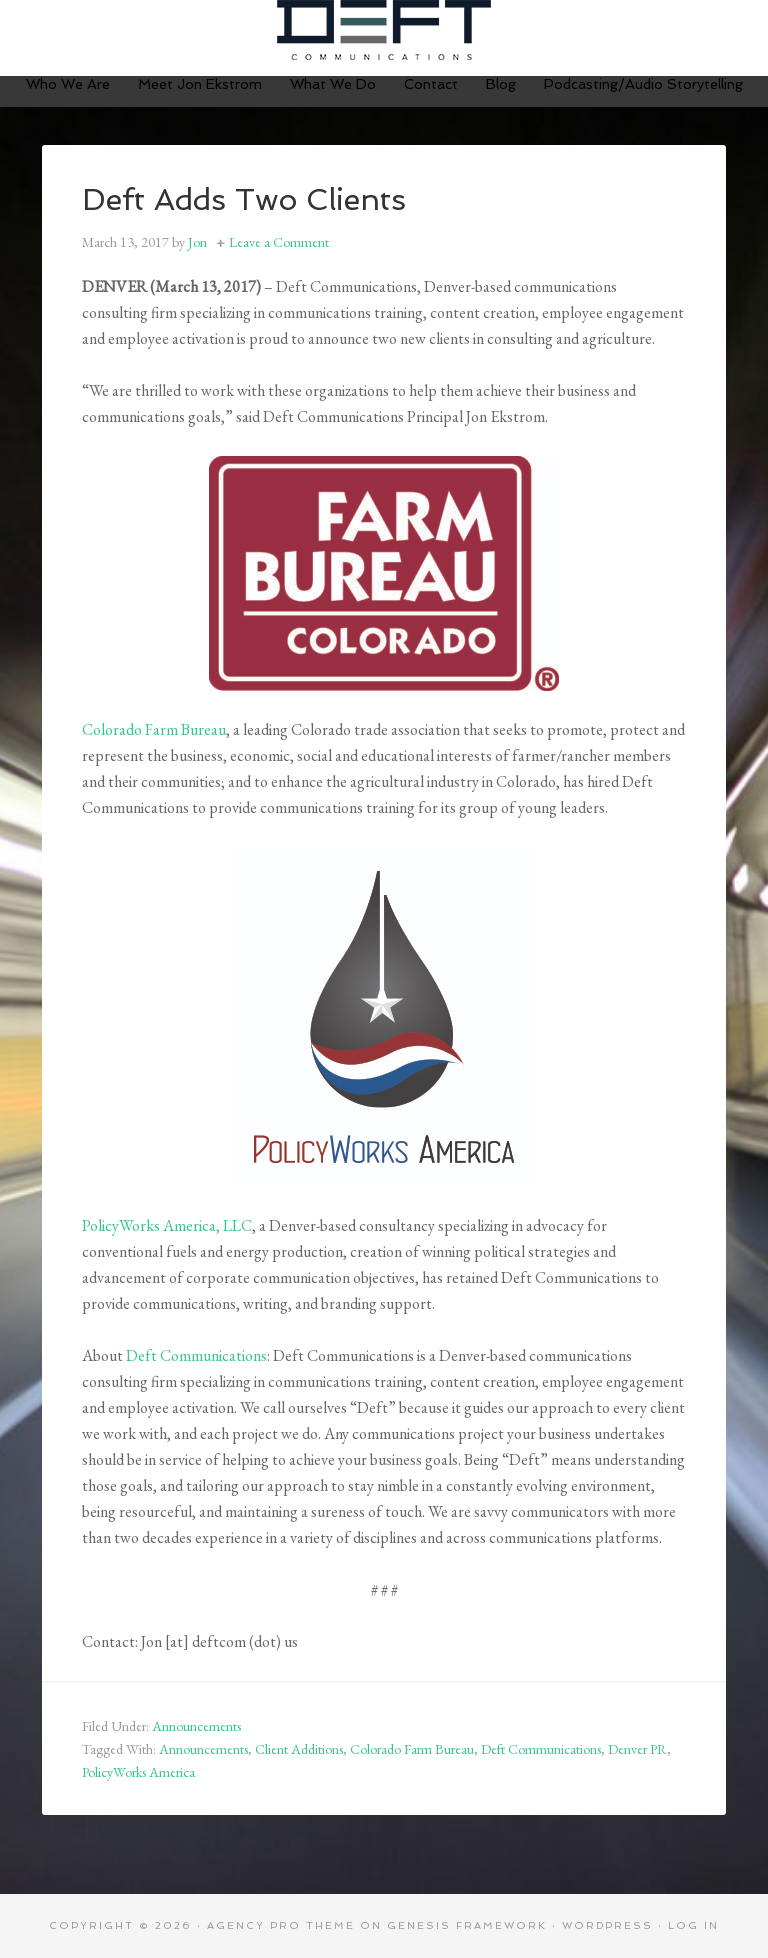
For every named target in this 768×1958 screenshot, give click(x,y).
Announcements (196, 1726)
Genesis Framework (467, 1925)
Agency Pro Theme (281, 1925)
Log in (693, 1925)
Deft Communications (384, 30)
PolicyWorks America (138, 1772)
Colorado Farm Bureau (154, 729)
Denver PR (637, 1749)
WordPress (607, 1925)
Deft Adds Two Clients (244, 199)
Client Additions (299, 1749)
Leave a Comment (279, 242)
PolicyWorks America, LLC (167, 1225)
